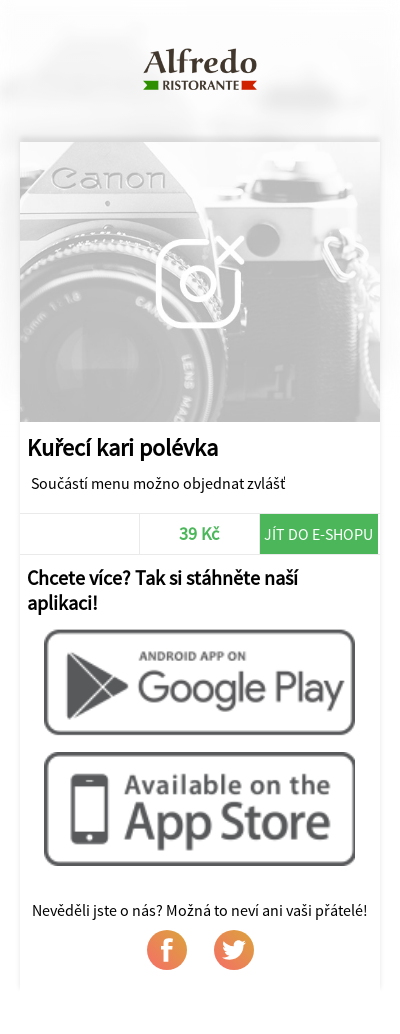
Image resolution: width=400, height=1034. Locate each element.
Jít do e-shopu (318, 534)
